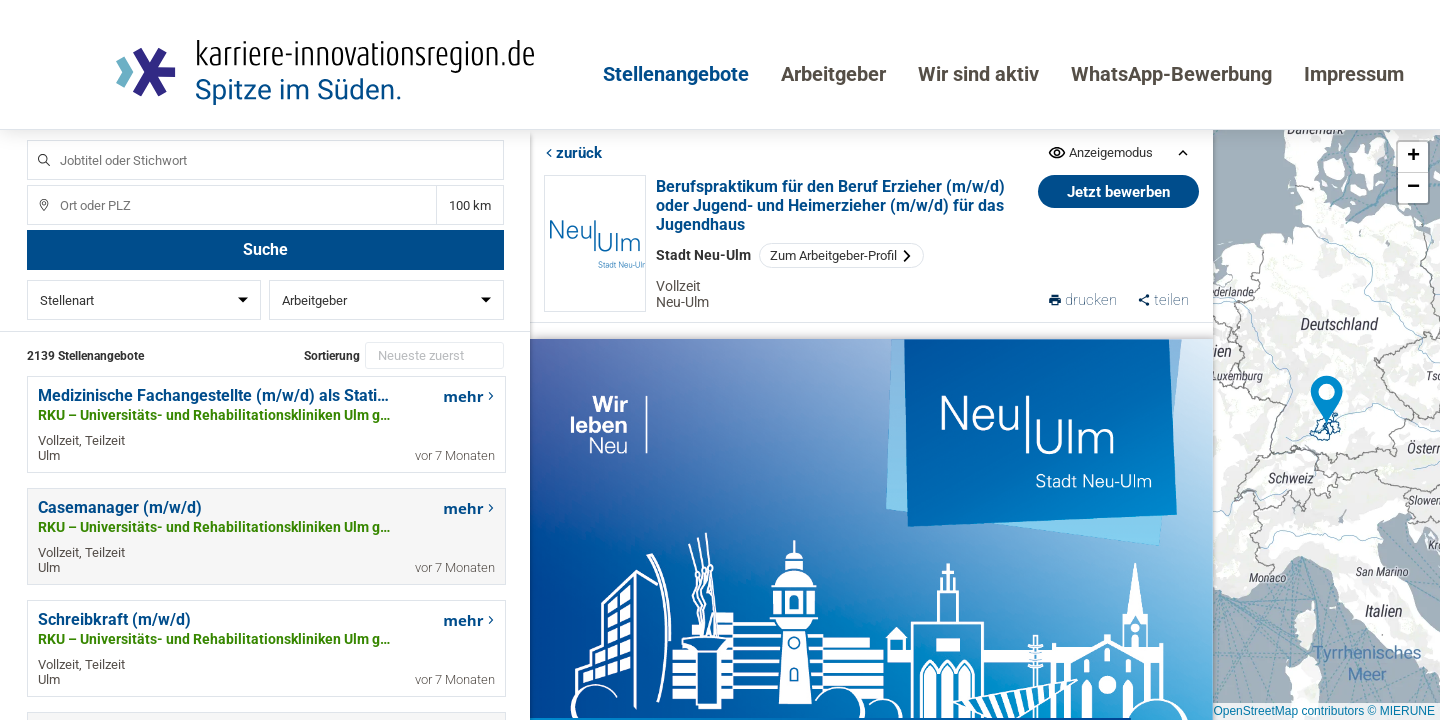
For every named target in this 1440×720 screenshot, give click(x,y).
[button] (1327, 400)
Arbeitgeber (833, 74)
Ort (34, 185)
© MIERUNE (1401, 711)
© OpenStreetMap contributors (1282, 711)
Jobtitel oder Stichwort (34, 140)
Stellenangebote (676, 74)
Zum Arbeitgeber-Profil (841, 255)
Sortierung (332, 356)
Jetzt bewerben (1118, 192)
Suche (265, 249)
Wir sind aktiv (978, 74)
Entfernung (469, 205)
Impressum (1354, 74)
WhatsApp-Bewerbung (1171, 74)
